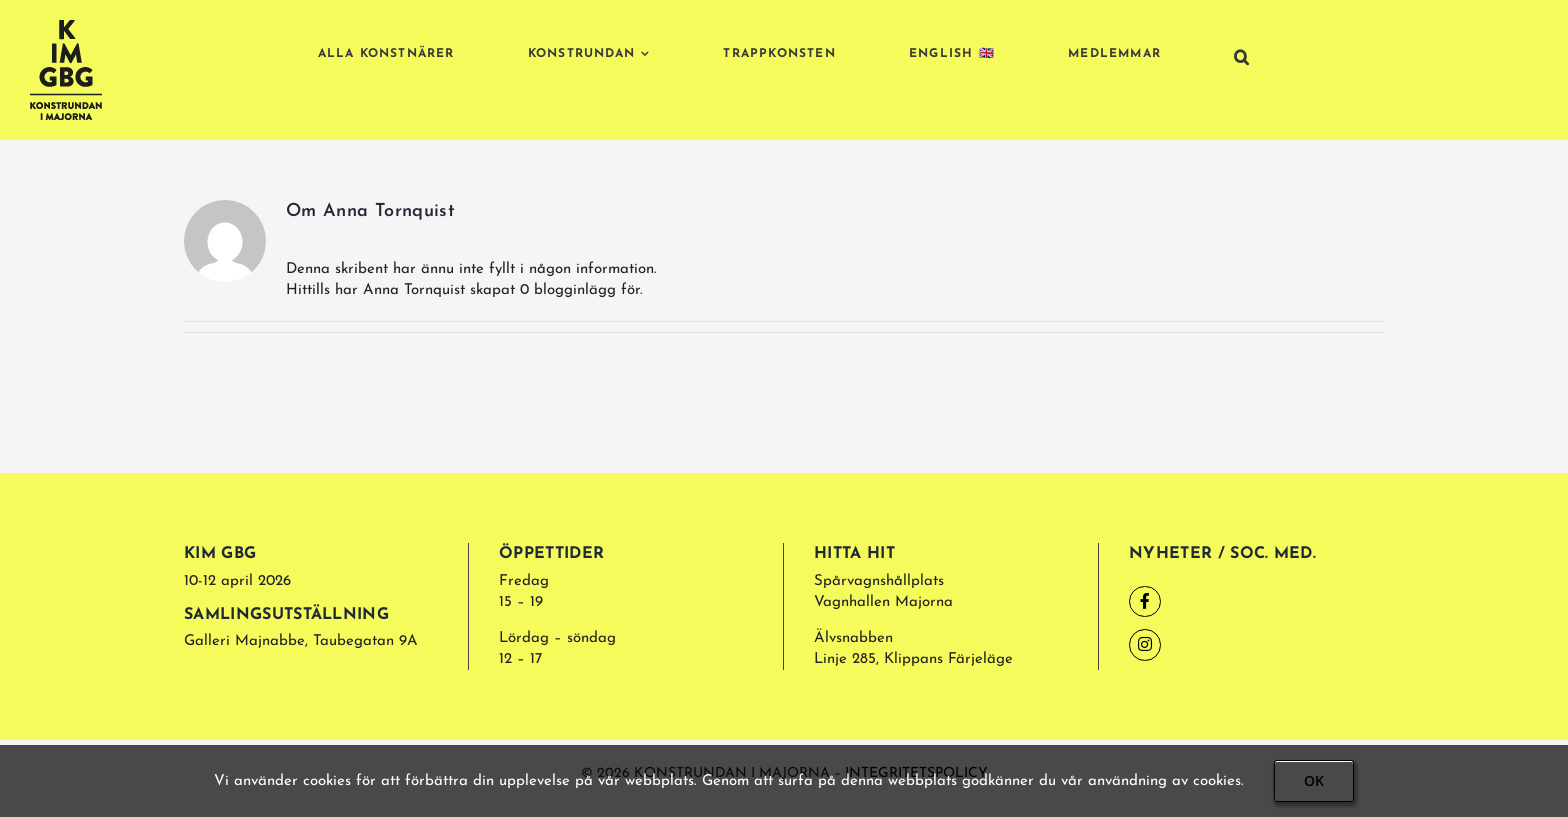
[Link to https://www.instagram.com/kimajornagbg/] (1145, 645)
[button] (1242, 57)
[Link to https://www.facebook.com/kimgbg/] (1145, 602)
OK (1314, 780)
